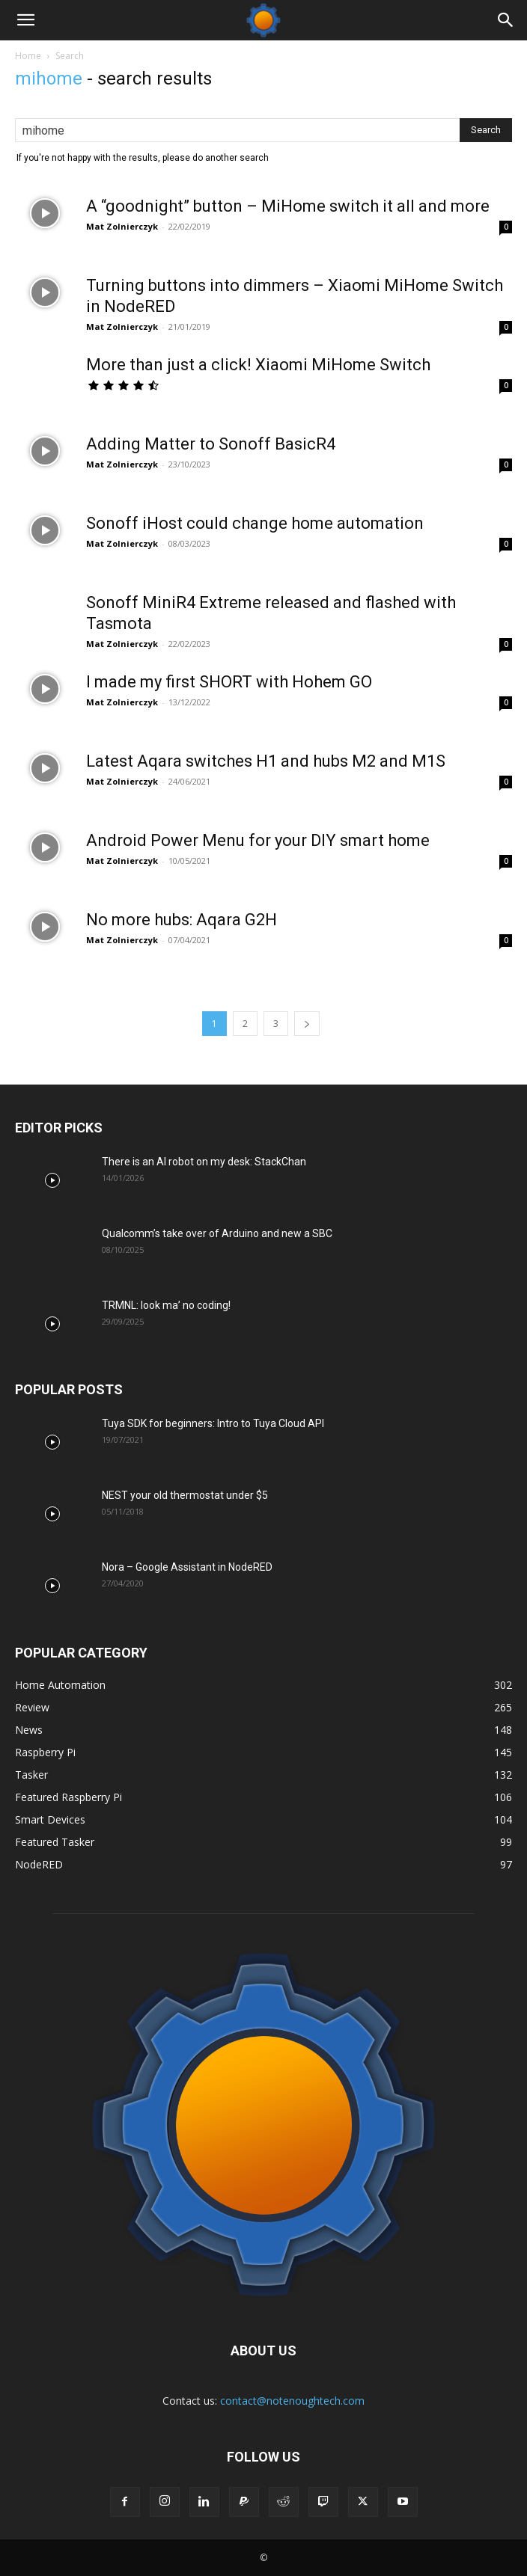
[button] (25, 20)
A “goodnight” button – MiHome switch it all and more (288, 206)
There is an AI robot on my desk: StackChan (204, 1162)
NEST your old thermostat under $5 (185, 1495)
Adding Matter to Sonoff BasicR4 (210, 444)
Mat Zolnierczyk (122, 226)
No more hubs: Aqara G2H (181, 919)
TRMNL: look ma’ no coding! (166, 1305)
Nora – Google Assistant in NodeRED (187, 1567)
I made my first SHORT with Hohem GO (229, 681)
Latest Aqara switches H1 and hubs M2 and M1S (265, 761)
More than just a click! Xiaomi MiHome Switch (258, 364)
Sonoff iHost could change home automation (255, 523)
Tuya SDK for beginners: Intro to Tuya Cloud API (213, 1423)
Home (28, 55)
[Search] (506, 20)
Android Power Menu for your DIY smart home (258, 840)
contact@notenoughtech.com (292, 2400)
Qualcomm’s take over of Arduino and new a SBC (217, 1233)
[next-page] (307, 1023)
